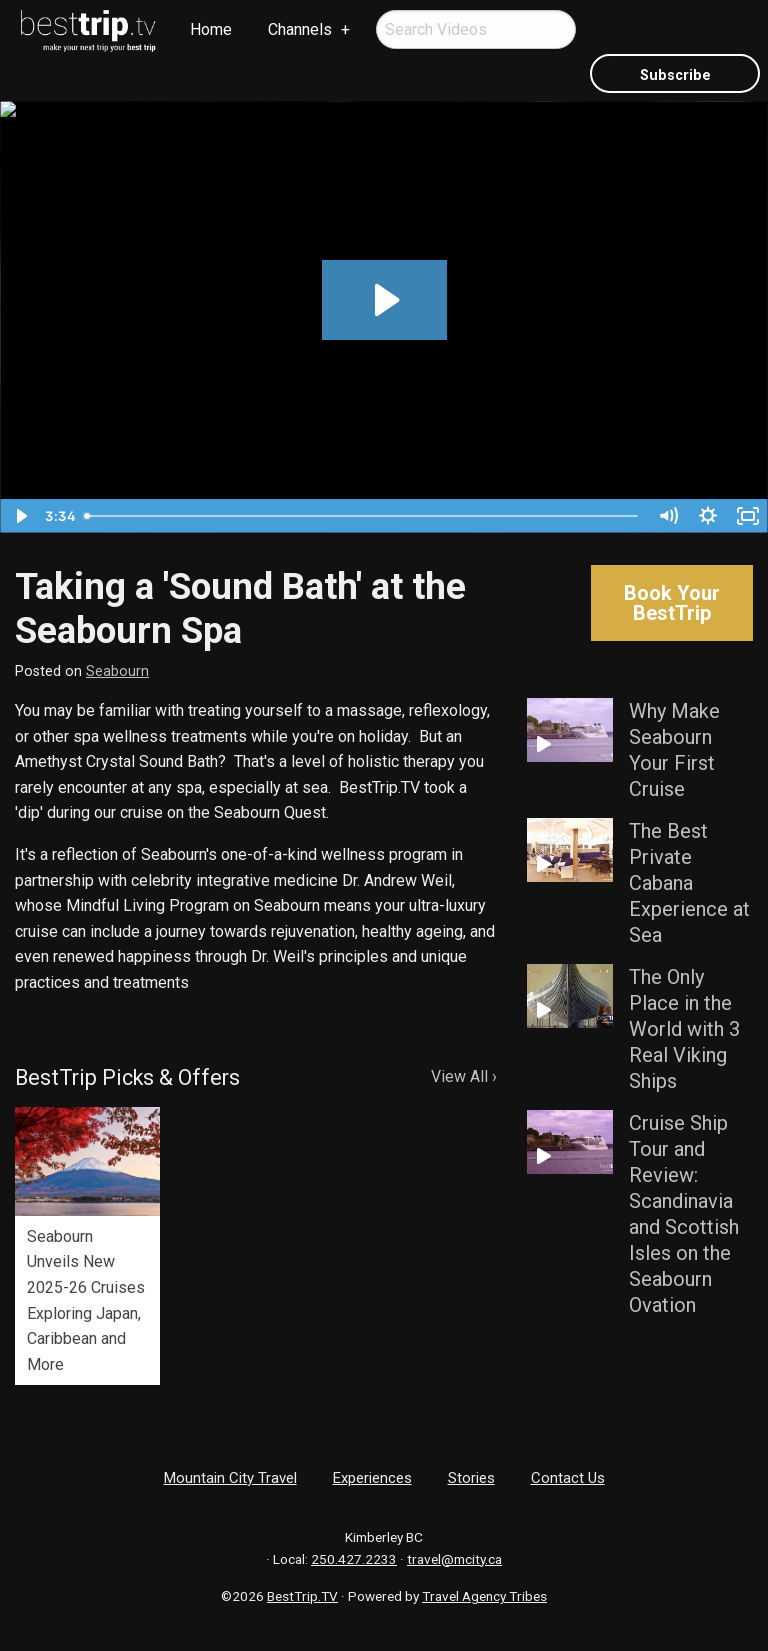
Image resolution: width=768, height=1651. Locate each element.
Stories (471, 1478)
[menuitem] (89, 31)
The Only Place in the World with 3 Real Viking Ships (684, 1029)
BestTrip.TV (302, 1596)
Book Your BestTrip (672, 603)
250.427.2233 (354, 1559)
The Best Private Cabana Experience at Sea (689, 883)
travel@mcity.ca (454, 1559)
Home (211, 29)
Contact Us (568, 1478)
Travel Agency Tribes (484, 1596)
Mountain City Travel (230, 1478)
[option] (87, 1246)
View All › (464, 1076)
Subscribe (675, 75)
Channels (300, 29)
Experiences (372, 1478)
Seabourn (117, 671)
